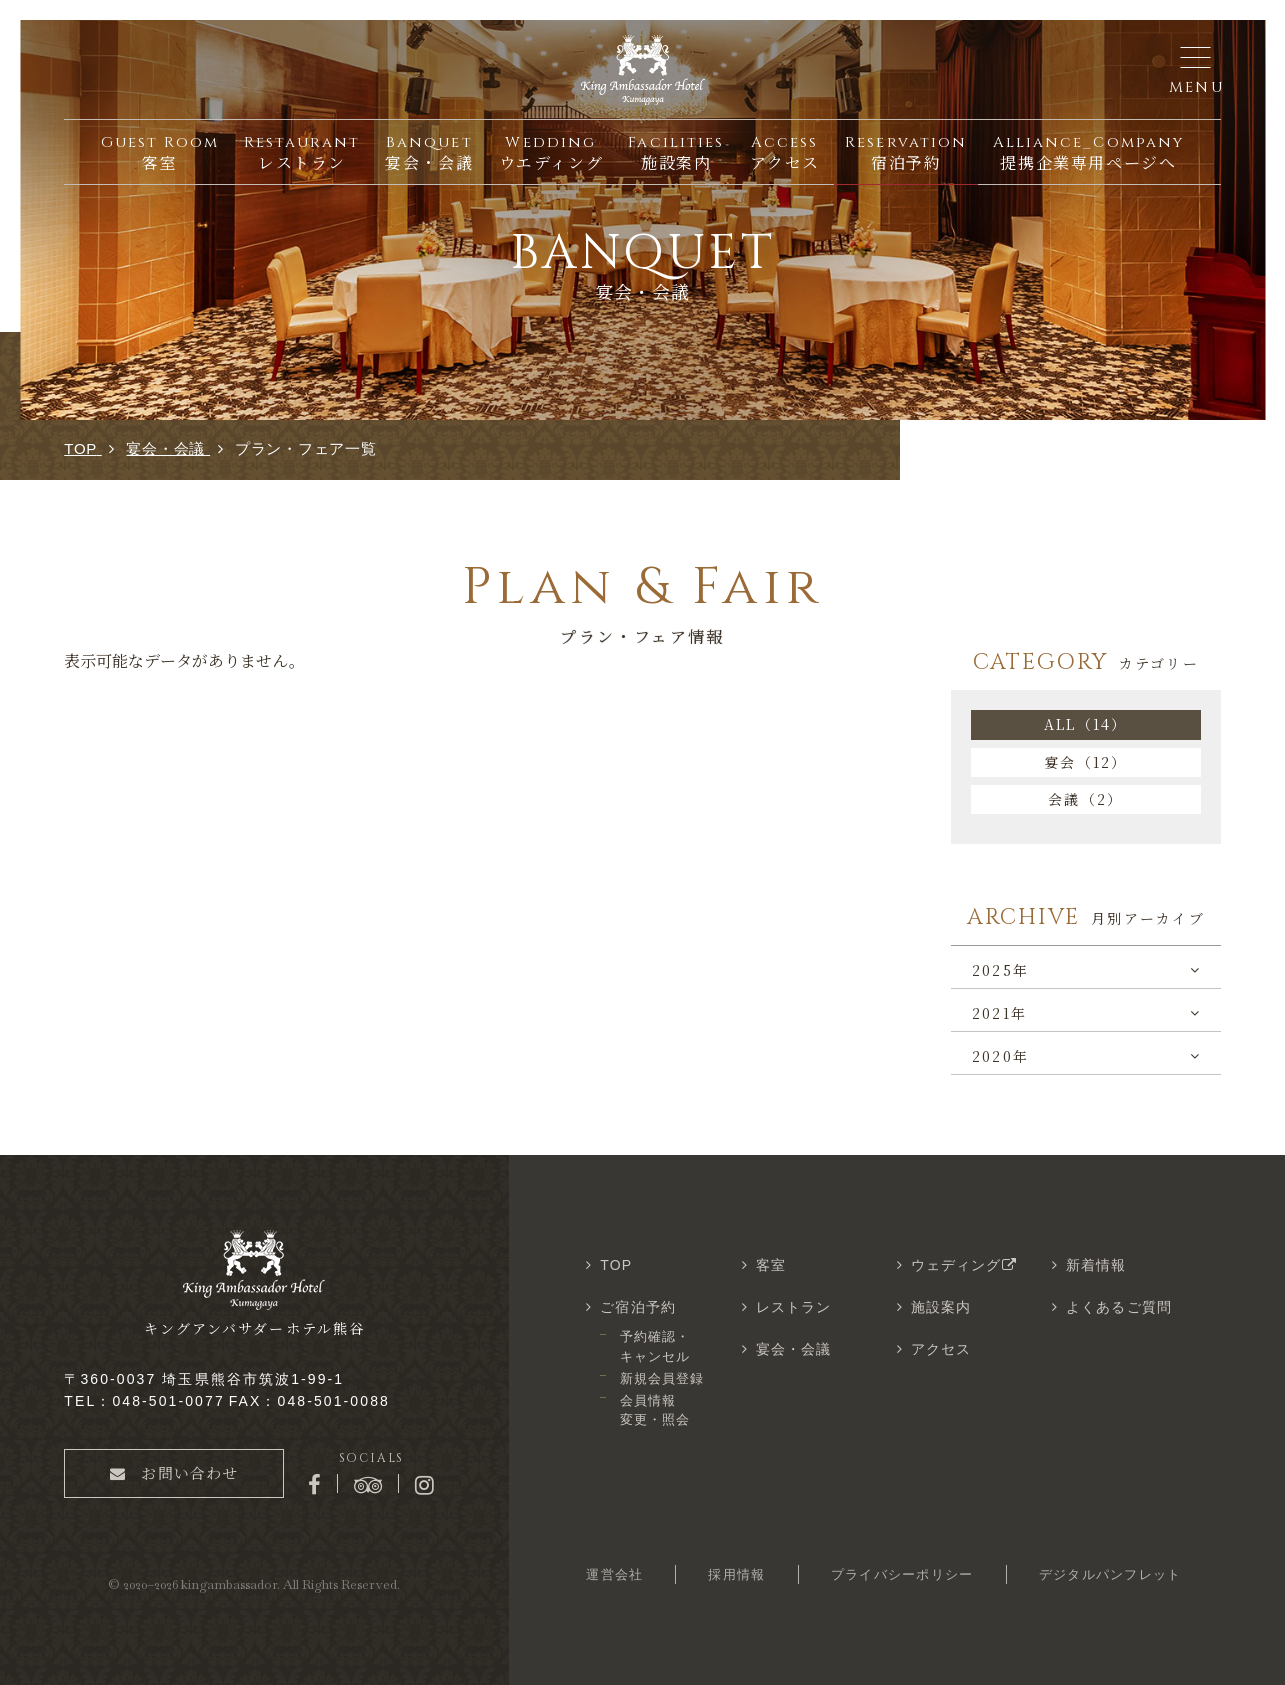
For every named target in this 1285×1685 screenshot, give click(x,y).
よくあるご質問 (1119, 1307)
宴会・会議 (794, 1349)
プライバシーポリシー (902, 1574)
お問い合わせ (174, 1472)
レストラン (794, 1307)
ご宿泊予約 (638, 1307)
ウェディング (966, 1265)
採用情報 (736, 1574)
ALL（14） (1086, 724)
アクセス (941, 1349)
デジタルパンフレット (1110, 1574)
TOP (616, 1265)
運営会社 (614, 1574)
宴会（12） (1085, 762)
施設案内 (941, 1307)
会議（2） (1085, 799)
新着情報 (1096, 1265)
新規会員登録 (662, 1378)
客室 (771, 1265)
